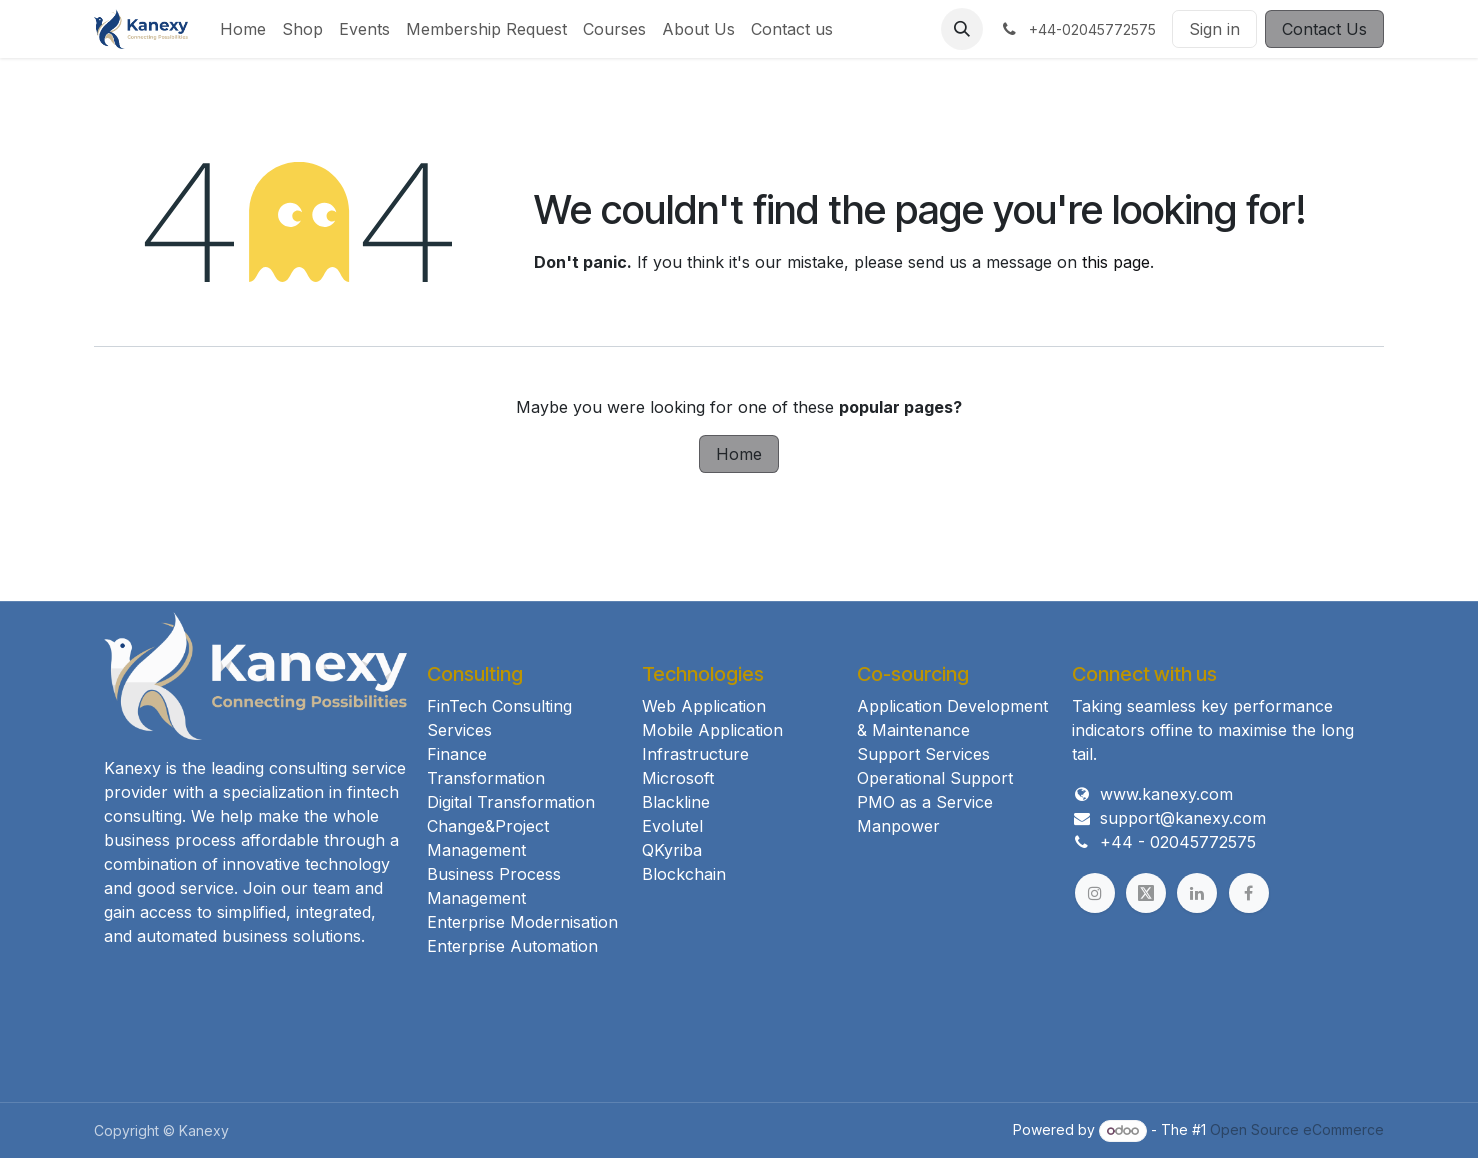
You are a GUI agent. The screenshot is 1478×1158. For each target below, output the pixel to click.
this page (1116, 262)
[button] (962, 29)
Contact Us (1324, 29)
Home (739, 454)
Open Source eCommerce (1297, 1129)
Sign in (1214, 29)
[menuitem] (243, 29)
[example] (1146, 893)
